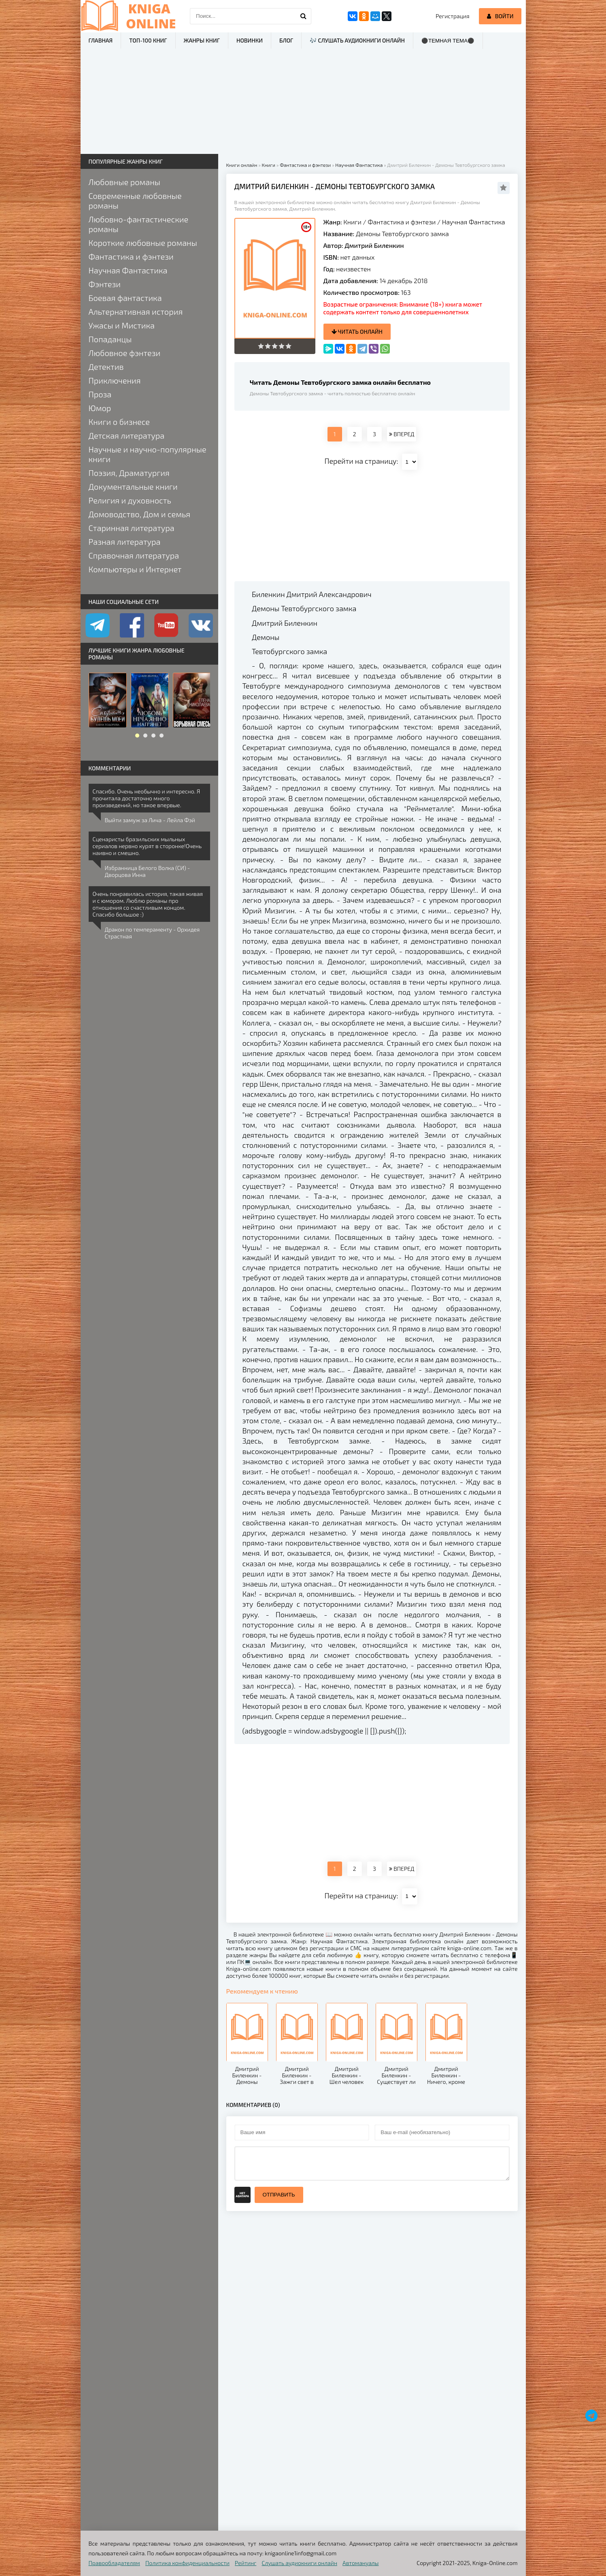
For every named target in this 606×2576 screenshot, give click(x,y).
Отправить (279, 2195)
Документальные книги (133, 486)
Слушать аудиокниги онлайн (299, 2562)
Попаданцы (110, 339)
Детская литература (127, 435)
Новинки (249, 40)
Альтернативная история (136, 311)
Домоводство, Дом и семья (139, 514)
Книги (352, 222)
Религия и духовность (130, 500)
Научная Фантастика (473, 222)
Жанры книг (202, 40)
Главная (101, 40)
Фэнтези (105, 284)
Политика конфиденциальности (187, 2562)
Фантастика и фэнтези (402, 222)
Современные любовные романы (135, 200)
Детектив (106, 366)
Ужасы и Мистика (122, 325)
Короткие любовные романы (143, 242)
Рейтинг (245, 2562)
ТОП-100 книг (148, 40)
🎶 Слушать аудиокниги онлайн (357, 40)
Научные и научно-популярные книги (147, 454)
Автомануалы (360, 2562)
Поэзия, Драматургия (129, 473)
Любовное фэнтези (125, 353)
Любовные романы (124, 182)
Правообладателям (114, 2562)
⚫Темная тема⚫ (447, 41)
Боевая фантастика (125, 298)
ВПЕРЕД (401, 434)
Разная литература (125, 541)
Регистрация (452, 16)
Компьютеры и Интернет (135, 569)
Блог (286, 40)
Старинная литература (131, 528)
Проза (100, 394)
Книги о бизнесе (119, 421)
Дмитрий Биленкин (374, 245)
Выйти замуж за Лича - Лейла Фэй (150, 820)
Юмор (100, 408)
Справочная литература (134, 555)
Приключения (115, 380)
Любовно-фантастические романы (139, 224)
